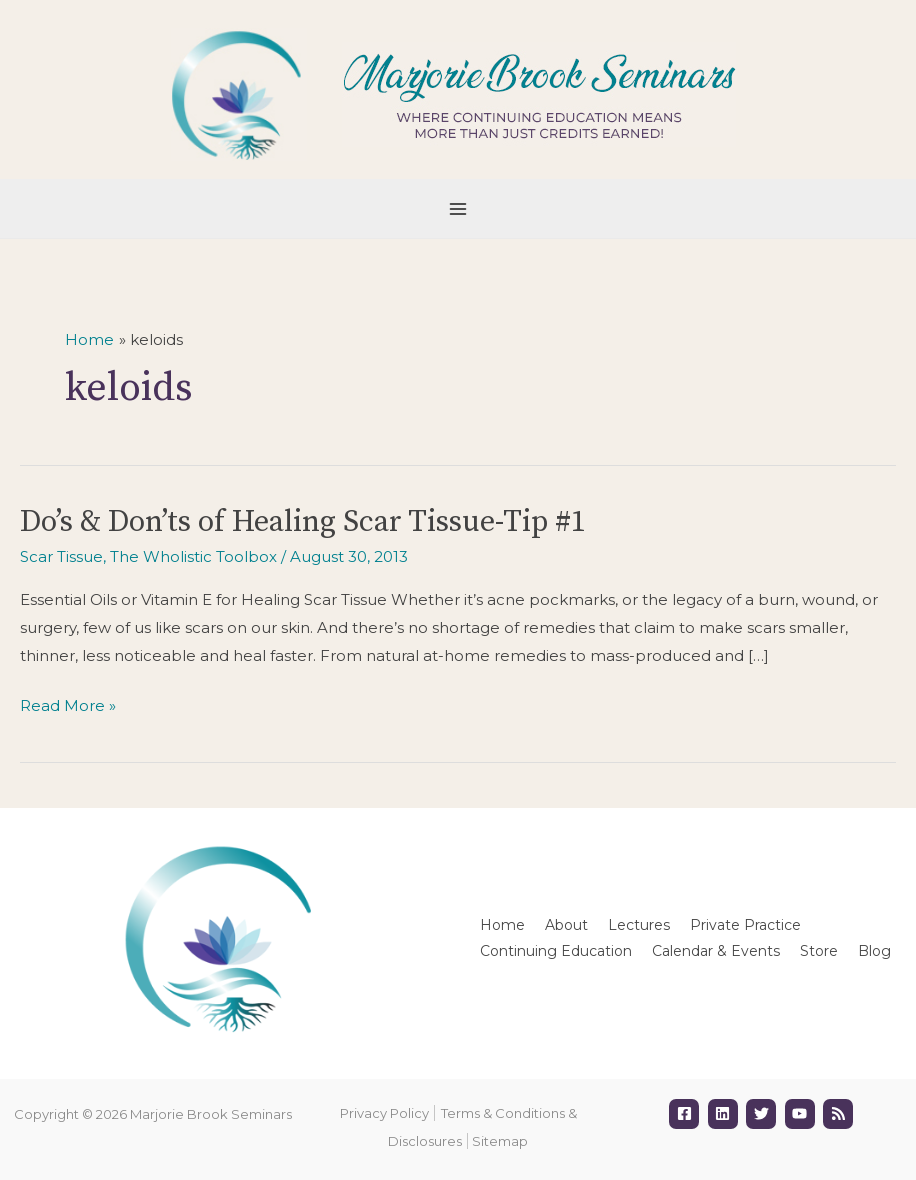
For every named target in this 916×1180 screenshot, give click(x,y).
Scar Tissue (61, 556)
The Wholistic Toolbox (193, 556)
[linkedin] (725, 1114)
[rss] (840, 1114)
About (566, 925)
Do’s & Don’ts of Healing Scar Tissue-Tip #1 (303, 522)
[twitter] (763, 1114)
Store (819, 951)
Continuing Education (556, 951)
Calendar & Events (716, 951)
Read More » (68, 706)
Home (502, 925)
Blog (874, 951)
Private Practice (745, 925)
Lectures (639, 925)
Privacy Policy (384, 1113)
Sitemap (500, 1141)
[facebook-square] (686, 1114)
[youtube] (802, 1114)
